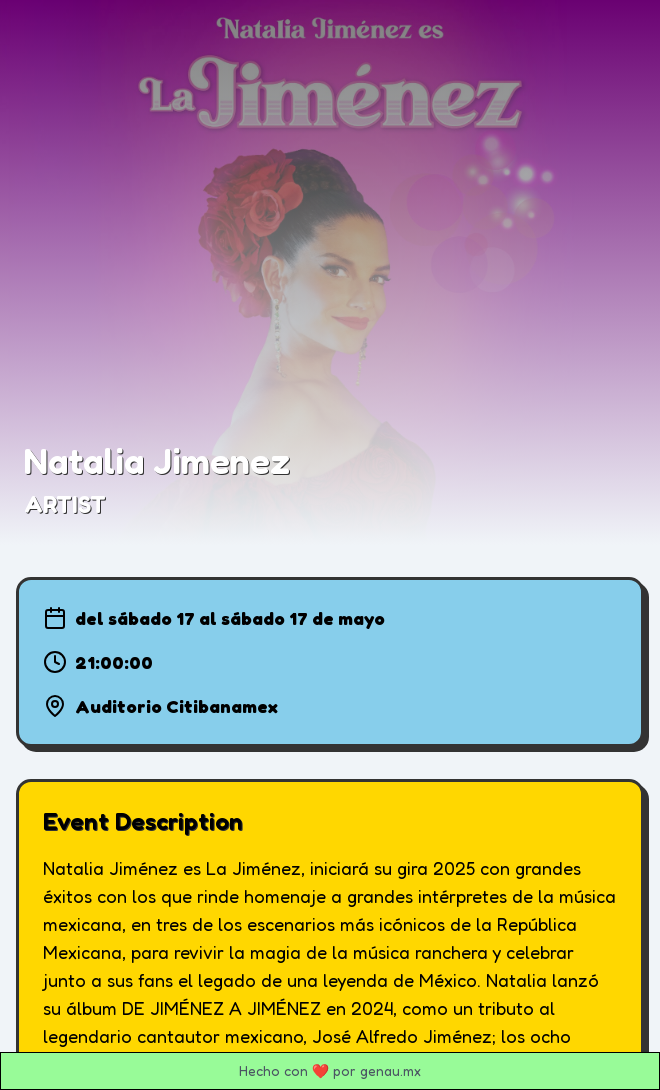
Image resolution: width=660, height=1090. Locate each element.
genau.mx (390, 1070)
